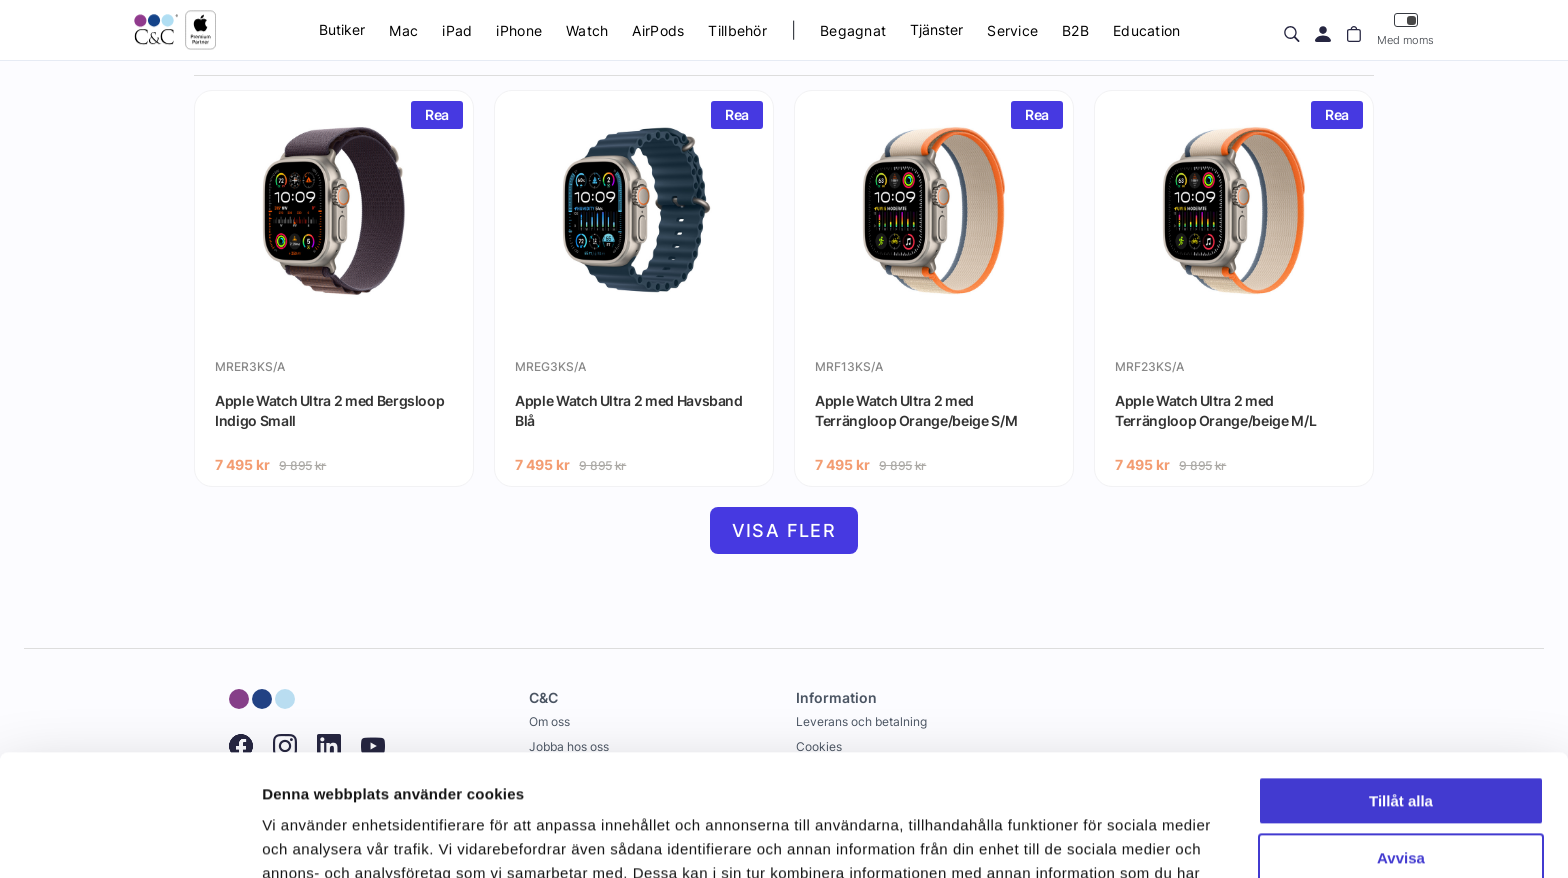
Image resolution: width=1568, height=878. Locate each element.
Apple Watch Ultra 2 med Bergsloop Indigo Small (329, 410)
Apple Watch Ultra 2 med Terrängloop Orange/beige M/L (1215, 410)
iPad (457, 30)
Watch (587, 30)
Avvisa (1401, 743)
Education (1147, 30)
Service (1012, 30)
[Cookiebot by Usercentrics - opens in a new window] (129, 839)
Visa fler (784, 530)
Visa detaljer (306, 838)
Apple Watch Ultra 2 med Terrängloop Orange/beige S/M (916, 410)
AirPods (658, 30)
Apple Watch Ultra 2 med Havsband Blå (629, 410)
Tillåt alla (1401, 687)
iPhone (519, 30)
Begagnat (853, 30)
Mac (403, 30)
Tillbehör (737, 30)
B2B (1075, 30)
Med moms (1405, 29)
